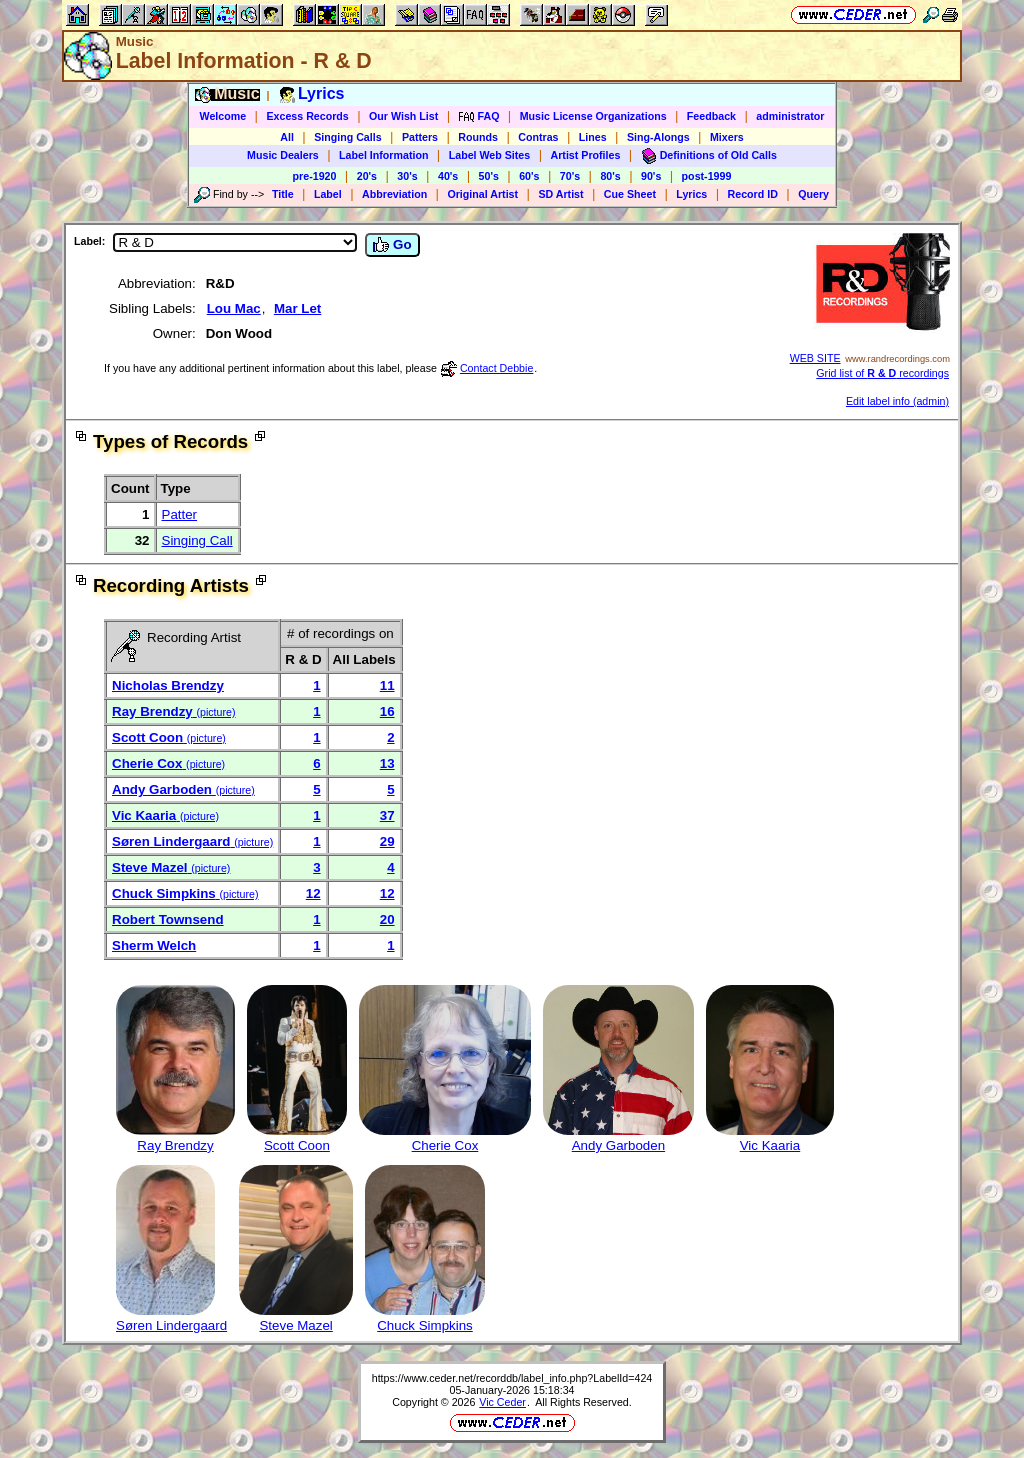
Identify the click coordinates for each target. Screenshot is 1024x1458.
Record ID (753, 194)
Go (392, 245)
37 (387, 815)
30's (407, 176)
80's (610, 176)
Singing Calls (348, 137)
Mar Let (297, 308)
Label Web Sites (490, 155)
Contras (538, 137)
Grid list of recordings (882, 373)
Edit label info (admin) (897, 401)
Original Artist (482, 194)
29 (387, 841)
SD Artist (560, 194)
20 (387, 919)
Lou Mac (234, 308)
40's (448, 176)
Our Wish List (403, 116)
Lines (593, 137)
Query (813, 194)
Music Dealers (283, 155)
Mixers (727, 137)
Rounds (478, 137)
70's (570, 176)
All (287, 137)
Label (328, 194)
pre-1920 (315, 176)
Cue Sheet (630, 194)
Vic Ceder (502, 1402)
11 (387, 685)
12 (313, 893)
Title (283, 194)
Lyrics (691, 194)
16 (387, 711)
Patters (420, 137)
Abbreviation (394, 194)
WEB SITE (815, 358)
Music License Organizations (593, 116)
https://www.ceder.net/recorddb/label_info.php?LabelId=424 (512, 1378)
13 (387, 763)
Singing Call (197, 540)
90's (651, 176)
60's (529, 176)
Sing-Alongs (658, 137)
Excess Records (307, 116)
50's (489, 176)
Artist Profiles (586, 155)
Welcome (223, 116)
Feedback (711, 116)
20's (367, 176)
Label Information (383, 155)
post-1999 (707, 176)
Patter (180, 514)
